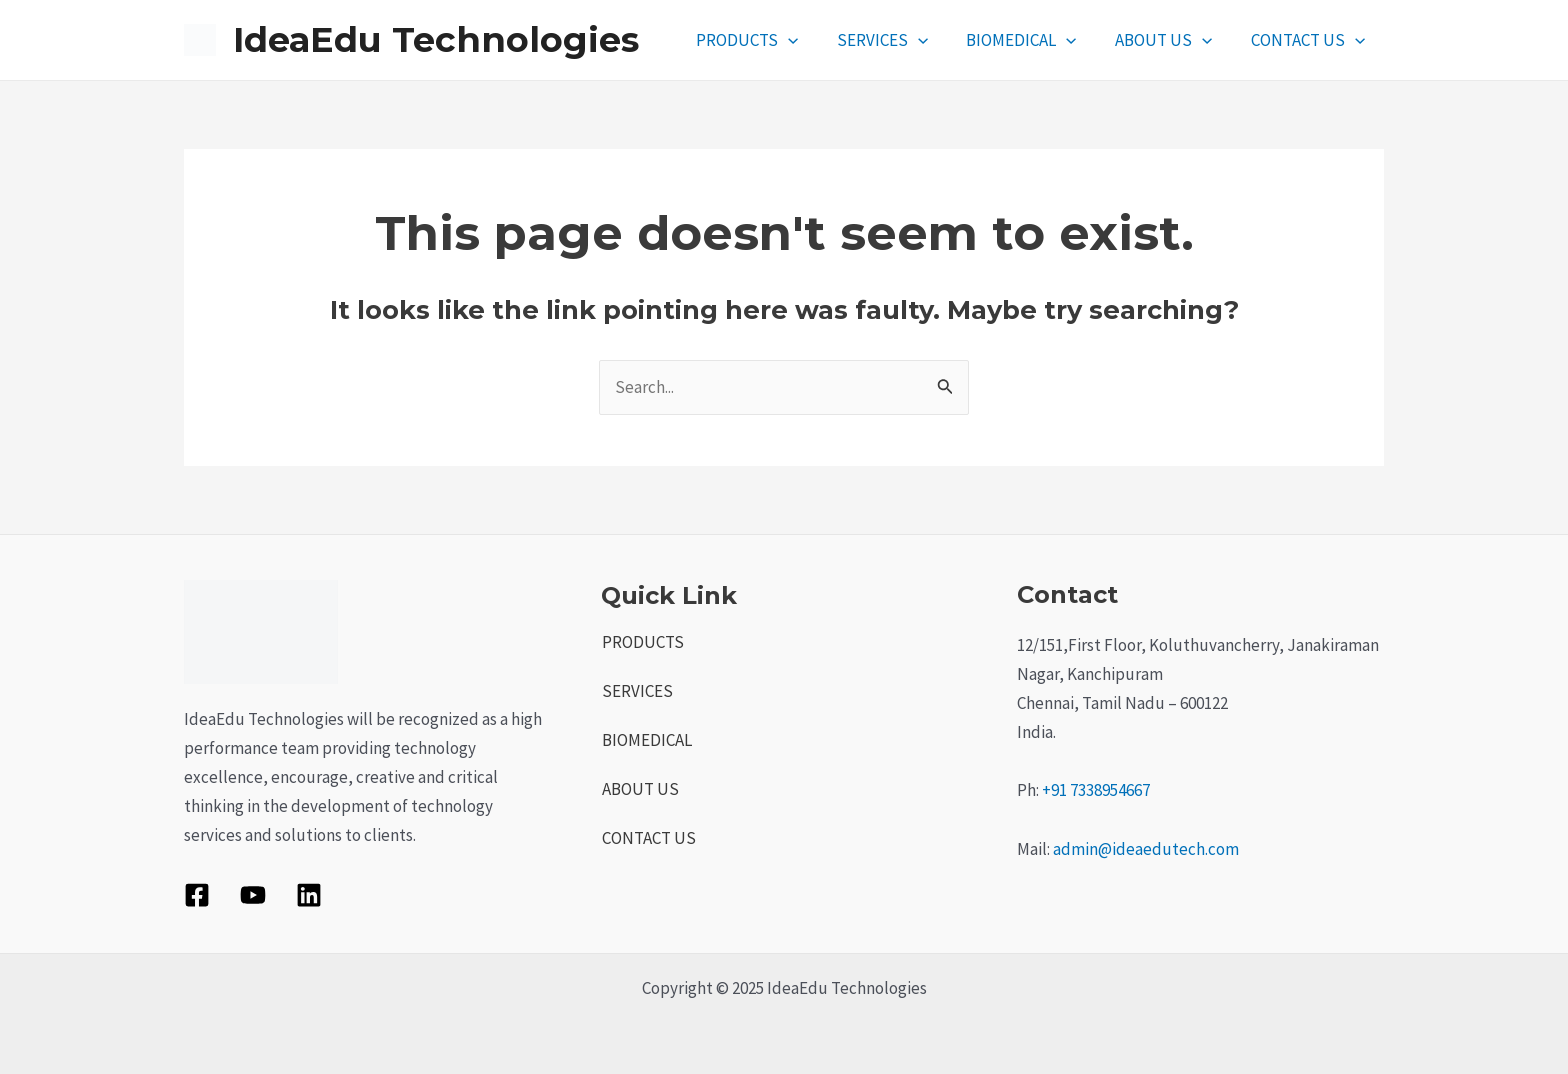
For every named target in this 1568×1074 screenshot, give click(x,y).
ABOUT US (1170, 40)
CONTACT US (1310, 40)
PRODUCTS (767, 40)
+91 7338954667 (1096, 790)
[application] (808, 40)
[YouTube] (253, 895)
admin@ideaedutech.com (1146, 849)
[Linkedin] (309, 895)
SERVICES (897, 40)
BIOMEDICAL (1032, 40)
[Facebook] (197, 895)
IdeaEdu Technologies (436, 39)
